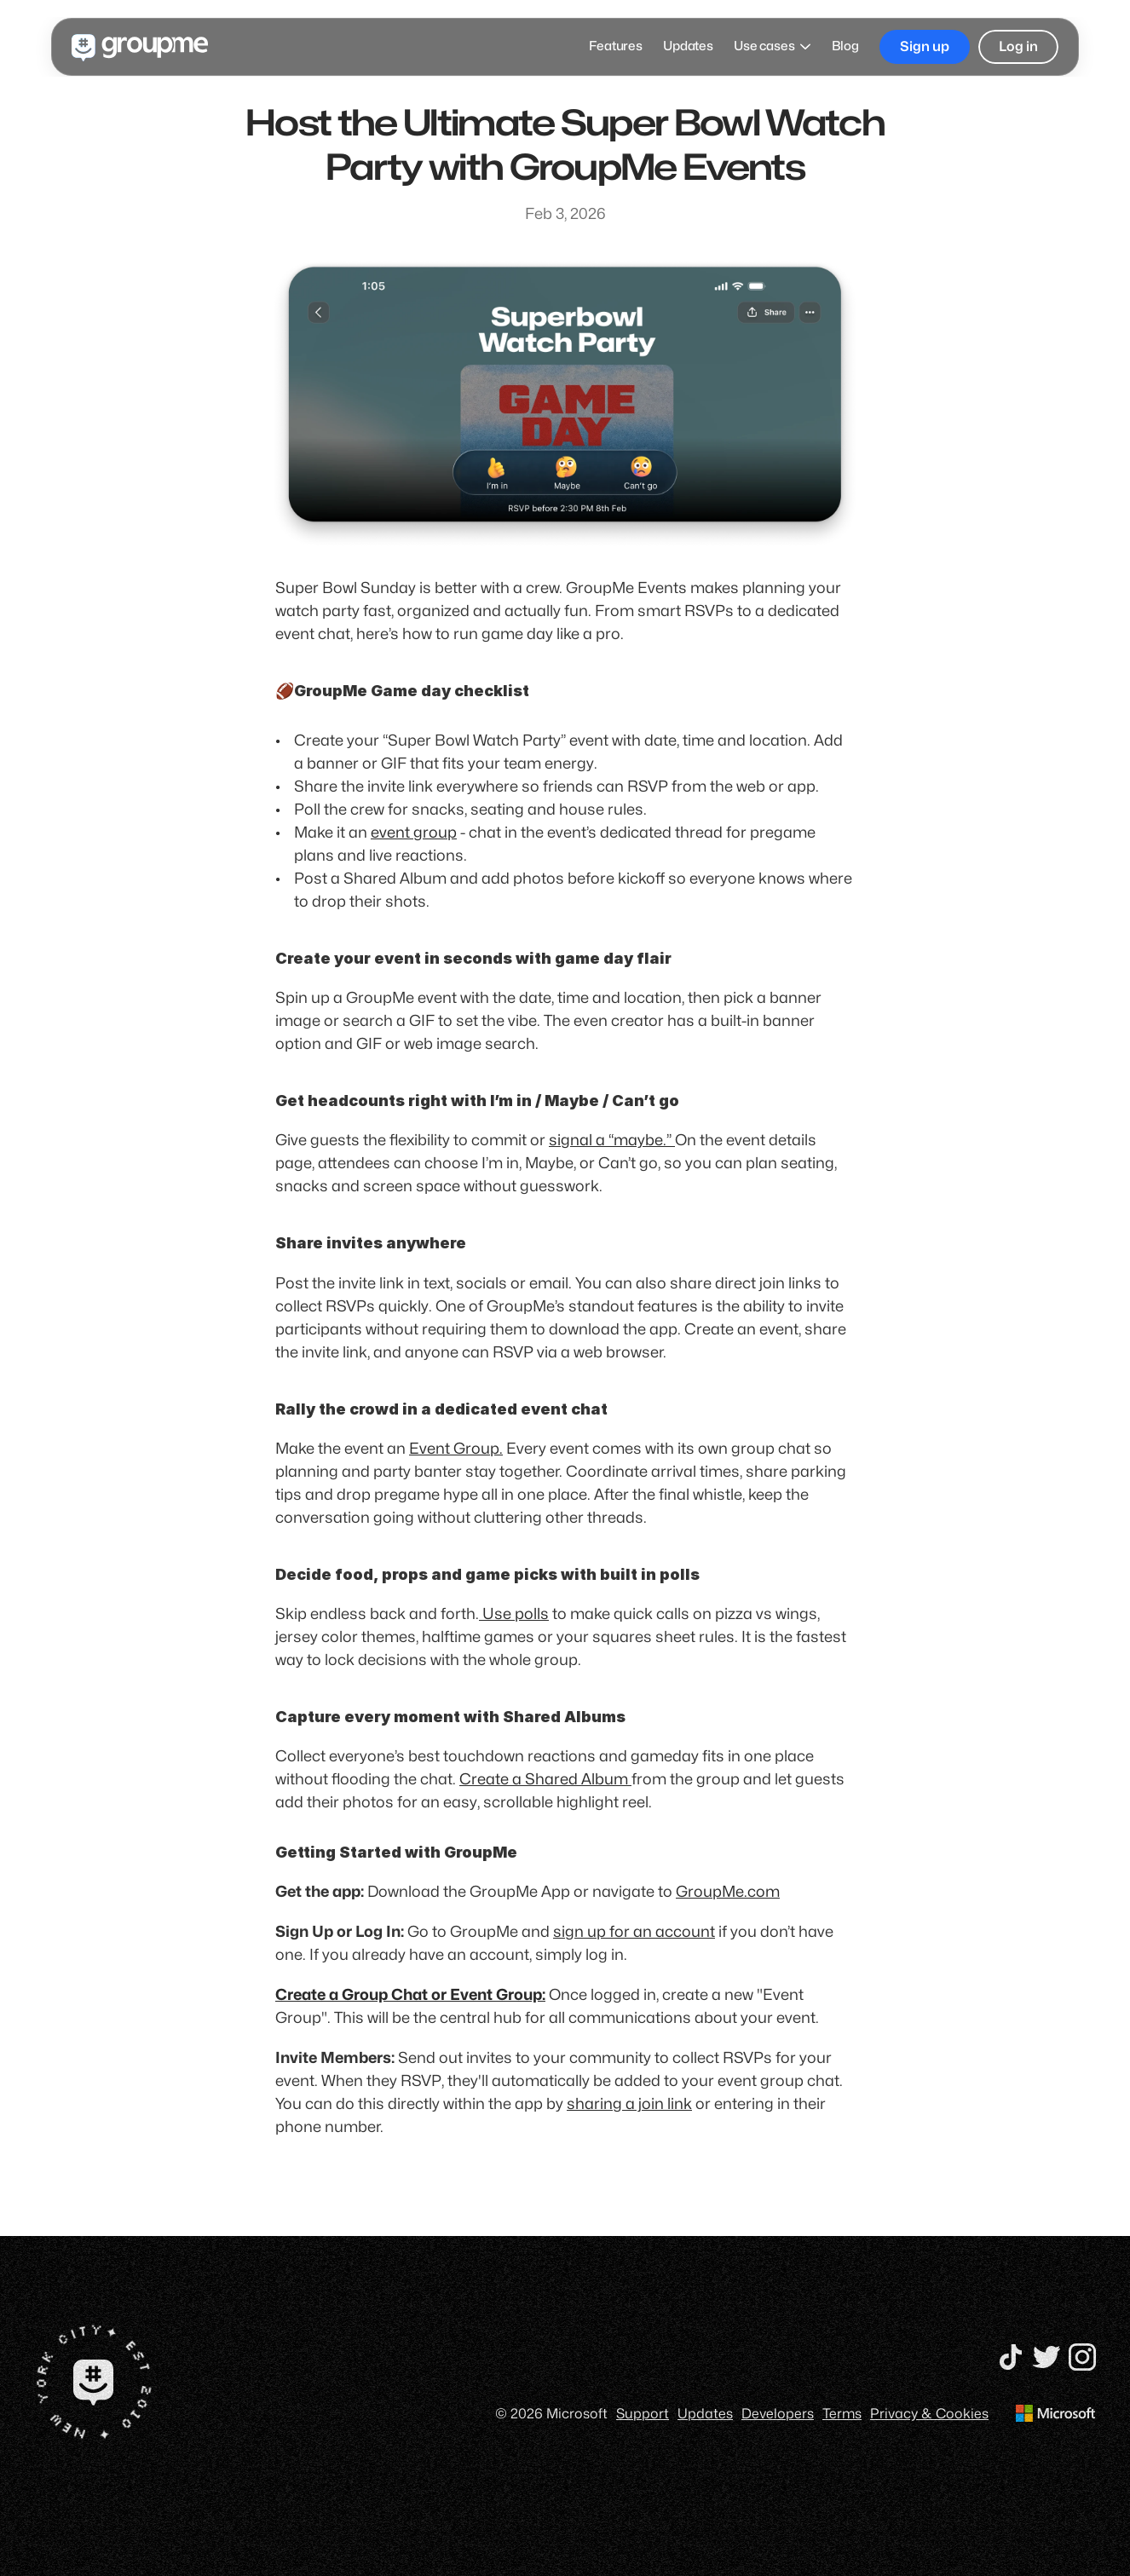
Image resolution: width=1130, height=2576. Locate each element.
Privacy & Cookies (929, 2413)
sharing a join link (629, 2104)
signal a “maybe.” (612, 1140)
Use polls (514, 1614)
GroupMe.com (728, 1892)
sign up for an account (634, 1932)
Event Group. (456, 1449)
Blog (845, 46)
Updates (688, 46)
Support (642, 2413)
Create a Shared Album (545, 1779)
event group (414, 833)
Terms (842, 2413)
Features (616, 46)
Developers (777, 2413)
